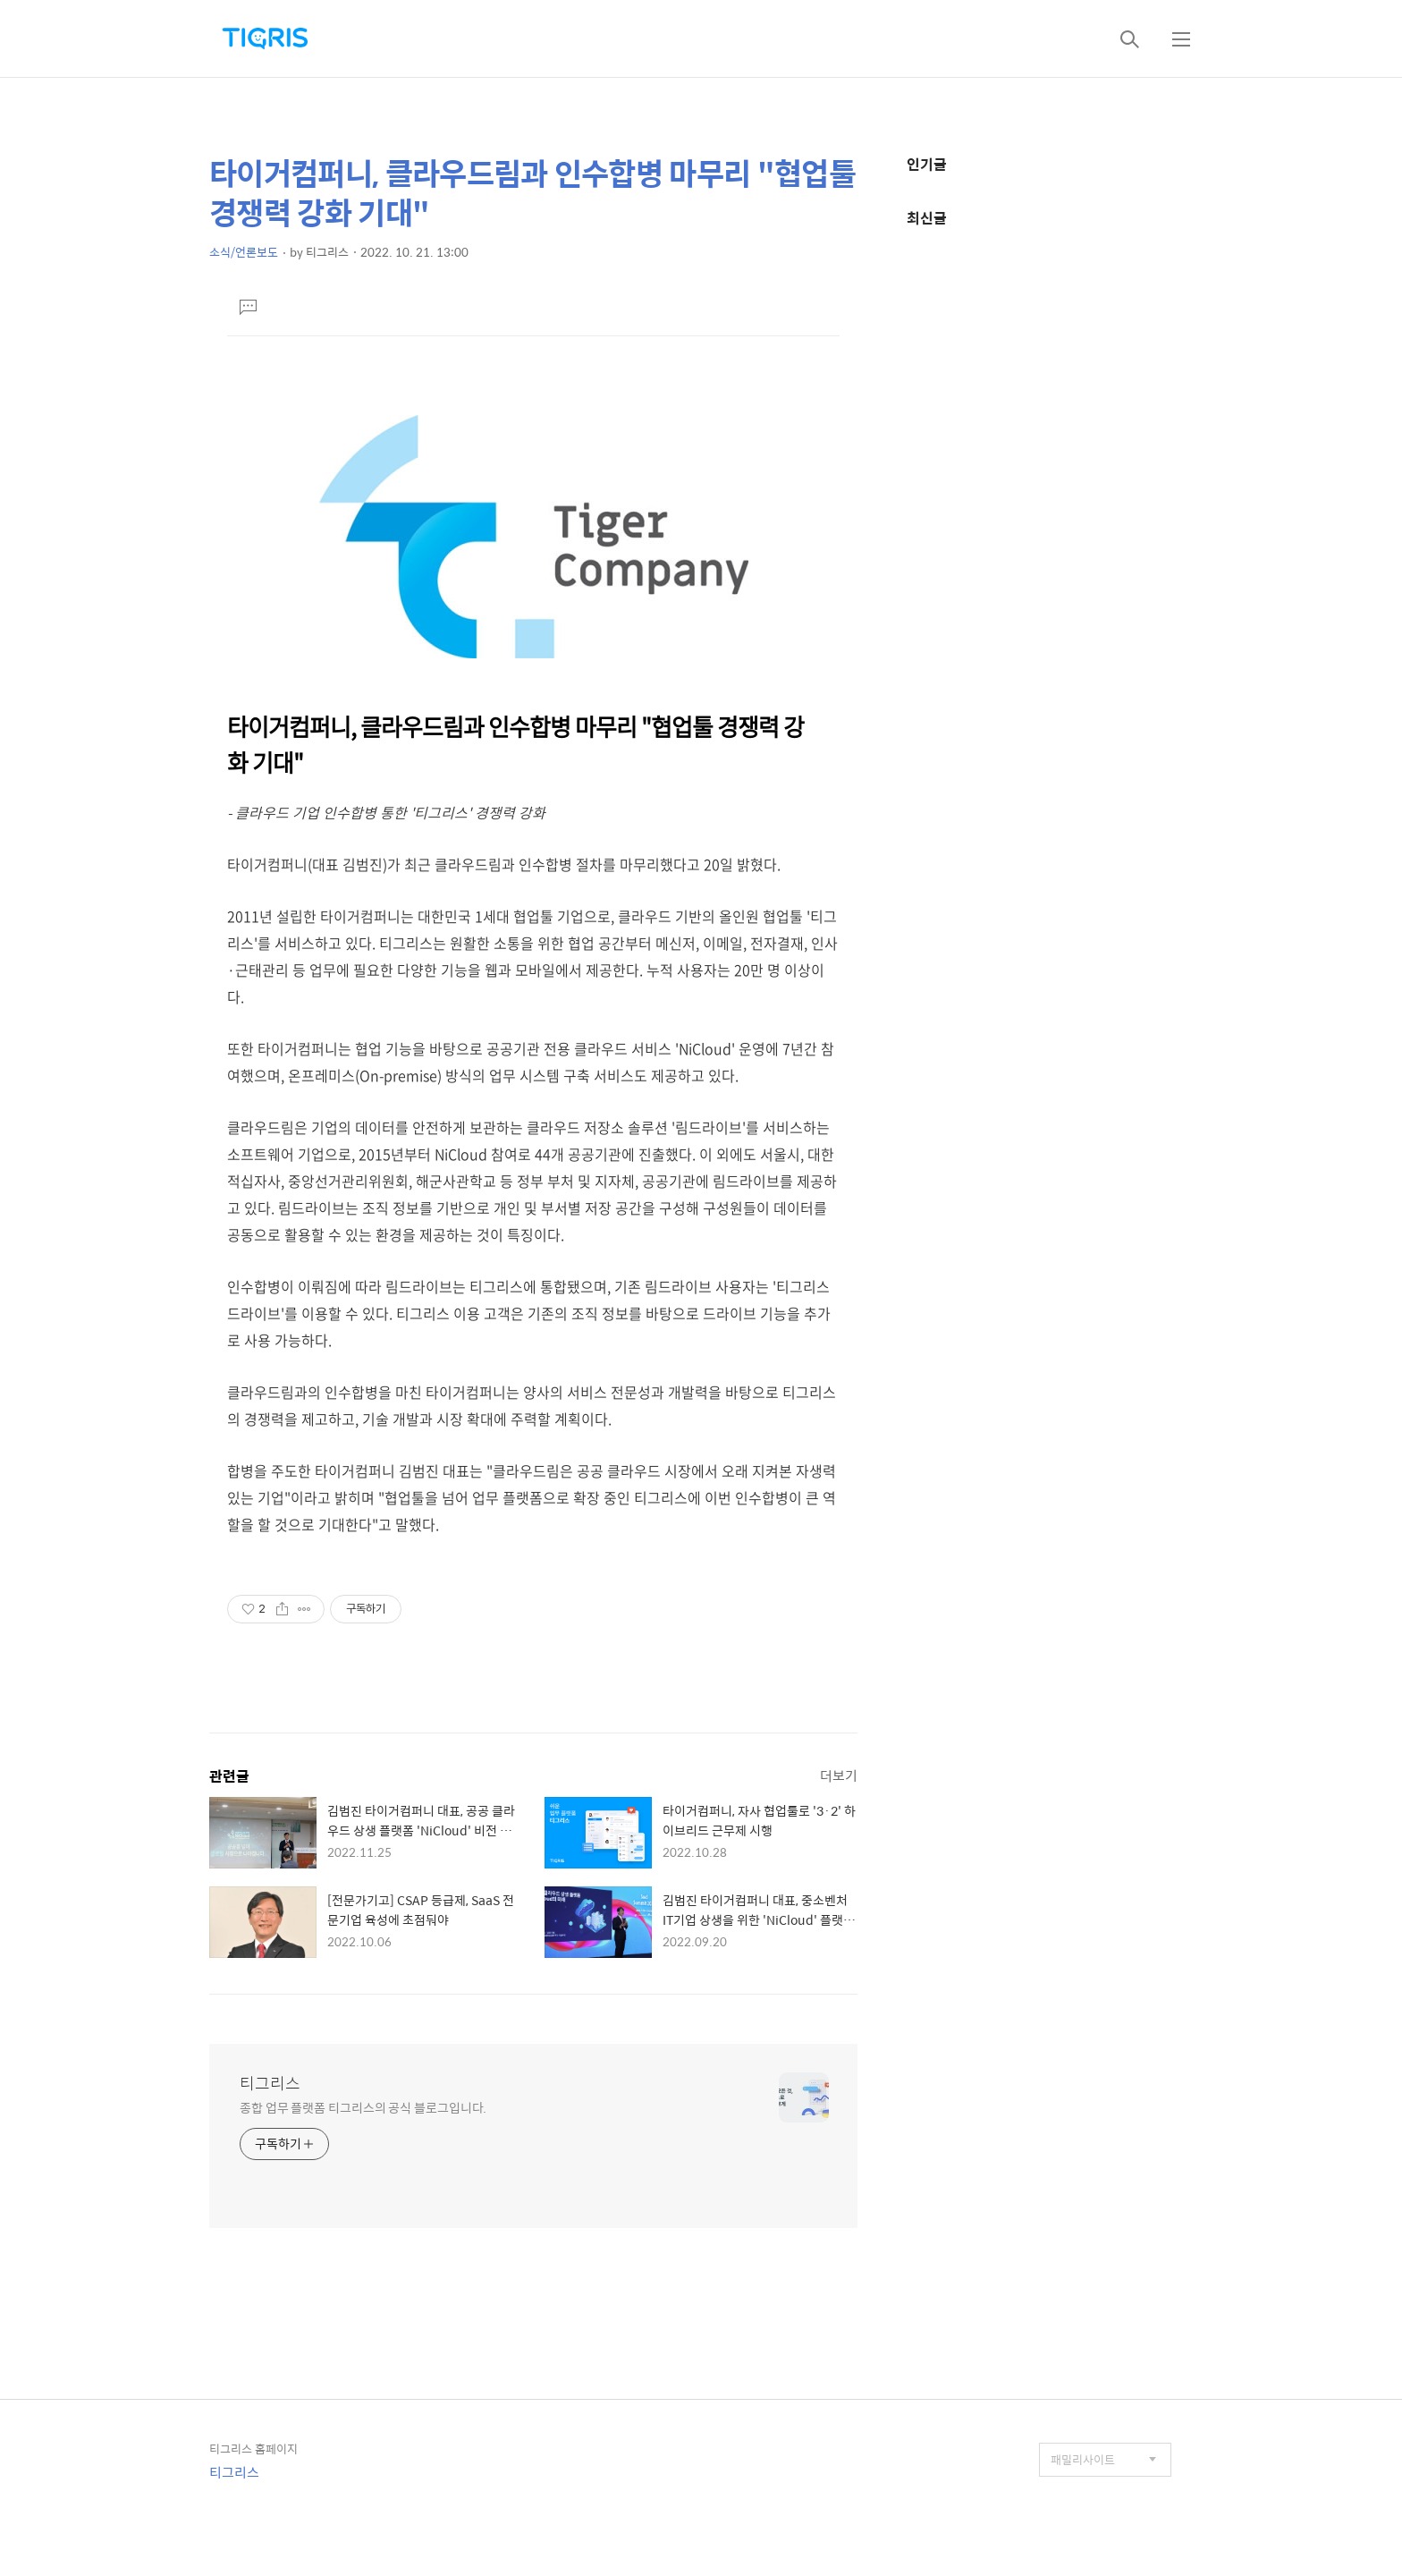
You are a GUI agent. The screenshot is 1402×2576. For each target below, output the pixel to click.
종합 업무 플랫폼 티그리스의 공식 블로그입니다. (363, 2106)
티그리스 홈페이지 (253, 2448)
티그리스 (270, 2083)
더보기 (838, 1775)
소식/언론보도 (243, 251)
